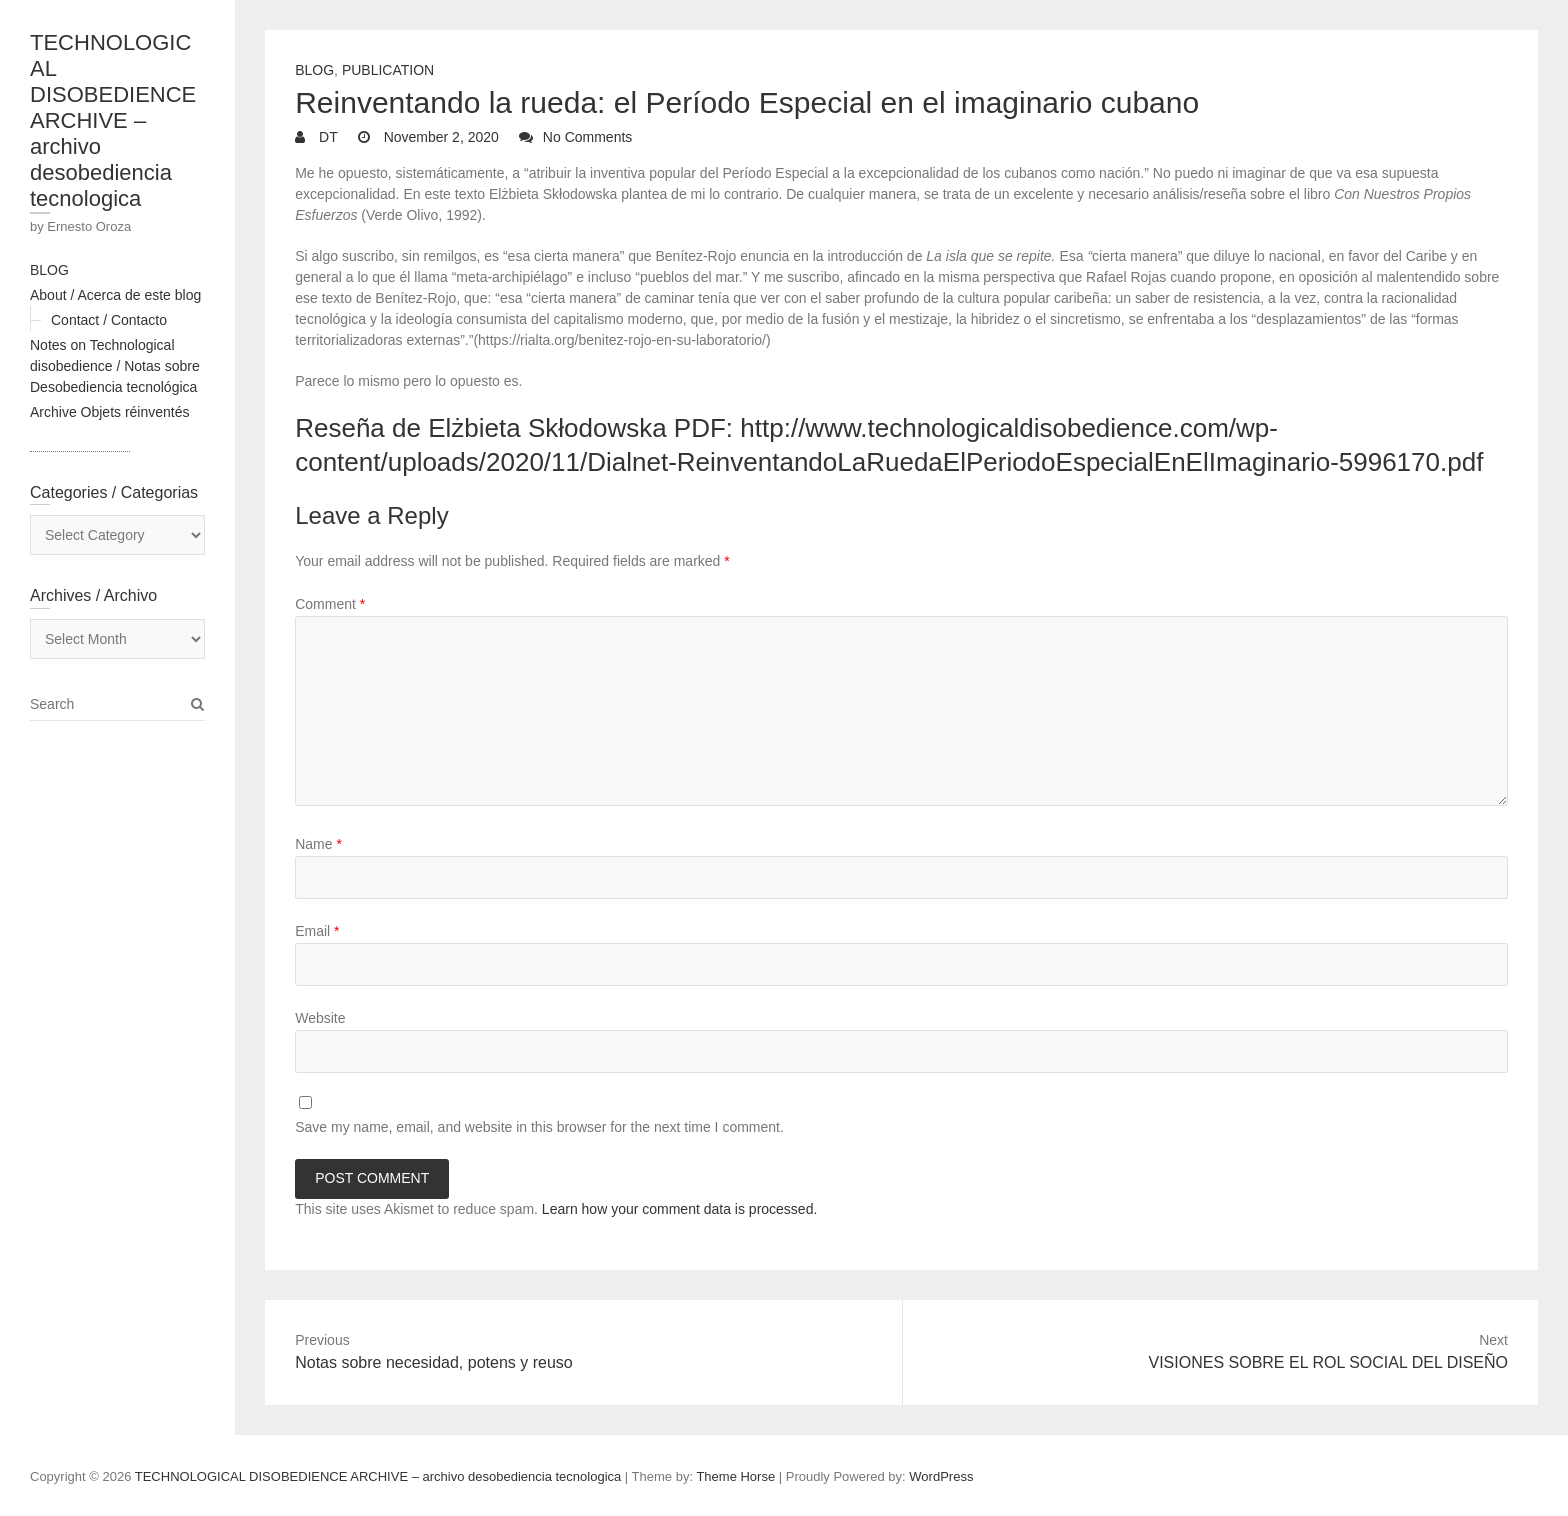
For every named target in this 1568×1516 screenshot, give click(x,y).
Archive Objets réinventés (110, 412)
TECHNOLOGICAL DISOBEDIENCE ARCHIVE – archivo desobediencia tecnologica (113, 120)
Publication (388, 70)
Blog (314, 70)
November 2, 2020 (439, 137)
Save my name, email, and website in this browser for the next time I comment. (539, 1127)
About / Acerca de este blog (115, 295)
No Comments (587, 137)
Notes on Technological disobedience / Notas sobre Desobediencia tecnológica (115, 366)
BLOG (49, 270)
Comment (330, 604)
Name (318, 844)
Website (320, 1018)
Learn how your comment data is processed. (679, 1209)
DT (326, 137)
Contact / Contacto (109, 320)
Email (317, 931)
